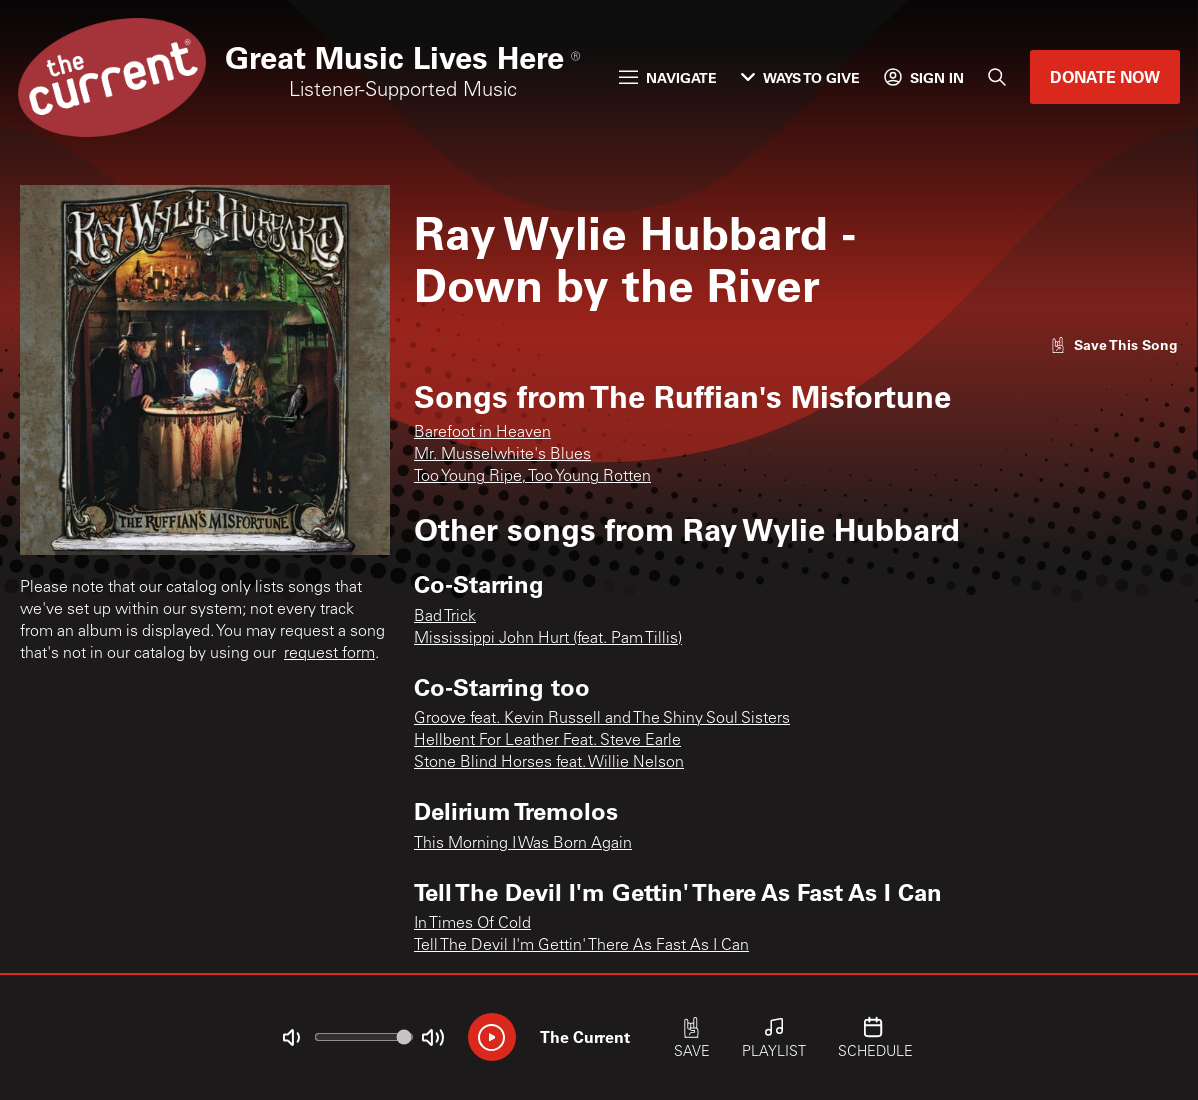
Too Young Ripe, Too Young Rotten (532, 477)
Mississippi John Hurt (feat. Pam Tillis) (548, 639)
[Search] (997, 77)
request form (329, 654)
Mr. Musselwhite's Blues (502, 455)
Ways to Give (800, 77)
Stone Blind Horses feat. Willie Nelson (549, 763)
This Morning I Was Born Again (523, 844)
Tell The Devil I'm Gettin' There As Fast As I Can (581, 946)
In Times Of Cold (472, 924)
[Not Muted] (291, 1038)
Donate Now (1105, 76)
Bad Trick (445, 617)
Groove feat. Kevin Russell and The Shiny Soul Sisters (602, 719)
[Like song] (1114, 344)
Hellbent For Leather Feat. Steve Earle (547, 741)
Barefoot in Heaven (482, 433)
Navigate (668, 77)
